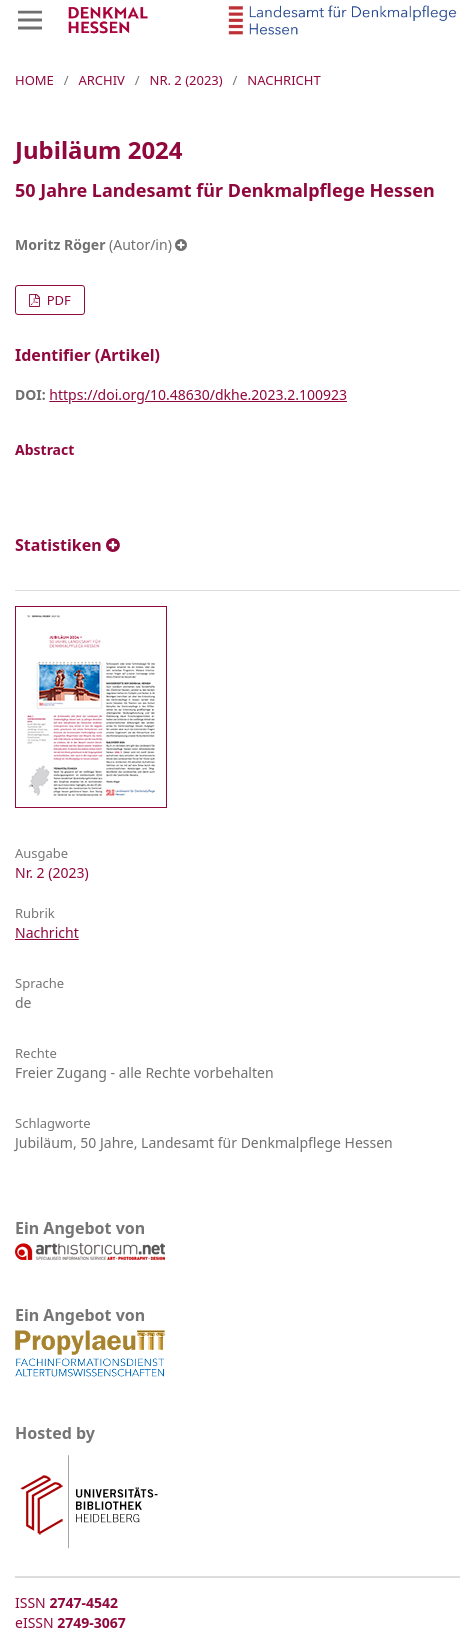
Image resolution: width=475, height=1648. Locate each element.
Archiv (101, 80)
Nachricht (47, 932)
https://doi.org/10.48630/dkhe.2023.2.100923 (198, 394)
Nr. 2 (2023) (186, 80)
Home (34, 80)
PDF (56, 300)
